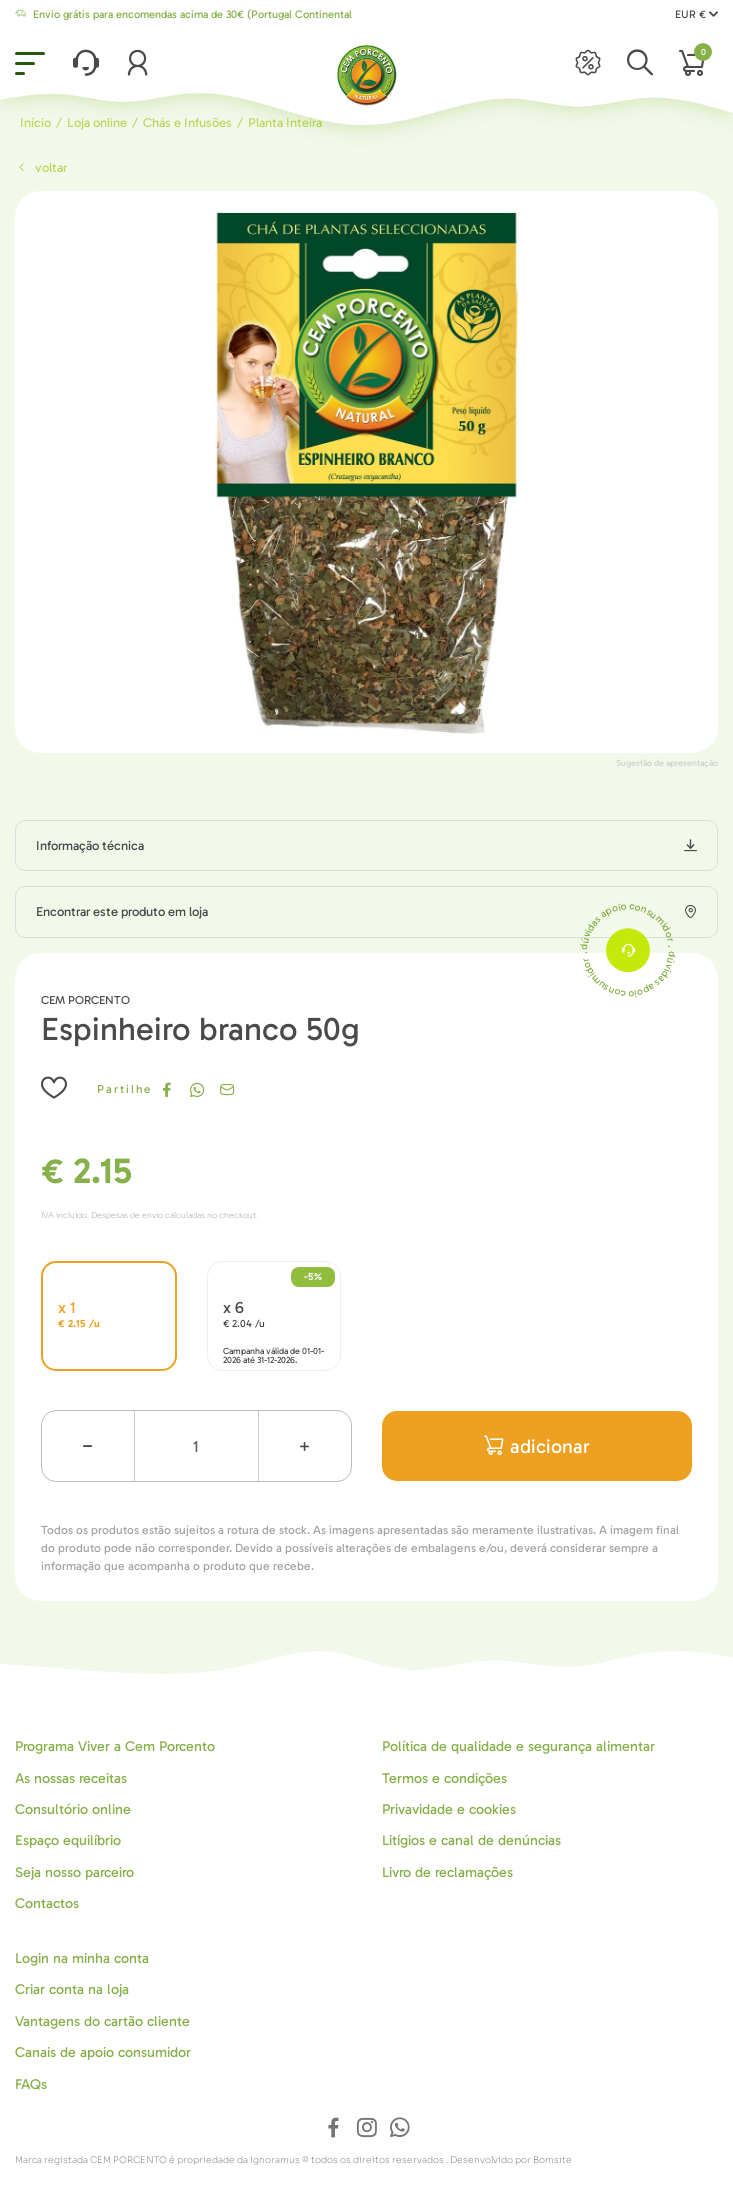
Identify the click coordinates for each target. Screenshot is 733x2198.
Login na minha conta (82, 1958)
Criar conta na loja (72, 1989)
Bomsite (552, 2160)
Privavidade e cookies (449, 1809)
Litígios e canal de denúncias (471, 1840)
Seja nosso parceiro (74, 1872)
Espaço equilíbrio (68, 1840)
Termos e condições (444, 1778)
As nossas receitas (71, 1778)
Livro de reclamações (447, 1872)
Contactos (47, 1903)
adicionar (537, 1446)
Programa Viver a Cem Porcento (115, 1746)
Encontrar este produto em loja (122, 911)
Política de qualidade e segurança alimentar (518, 1746)
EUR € (696, 14)
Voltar (41, 167)
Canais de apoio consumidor (103, 2052)
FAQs (31, 2084)
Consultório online (73, 1809)
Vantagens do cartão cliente (102, 2021)
